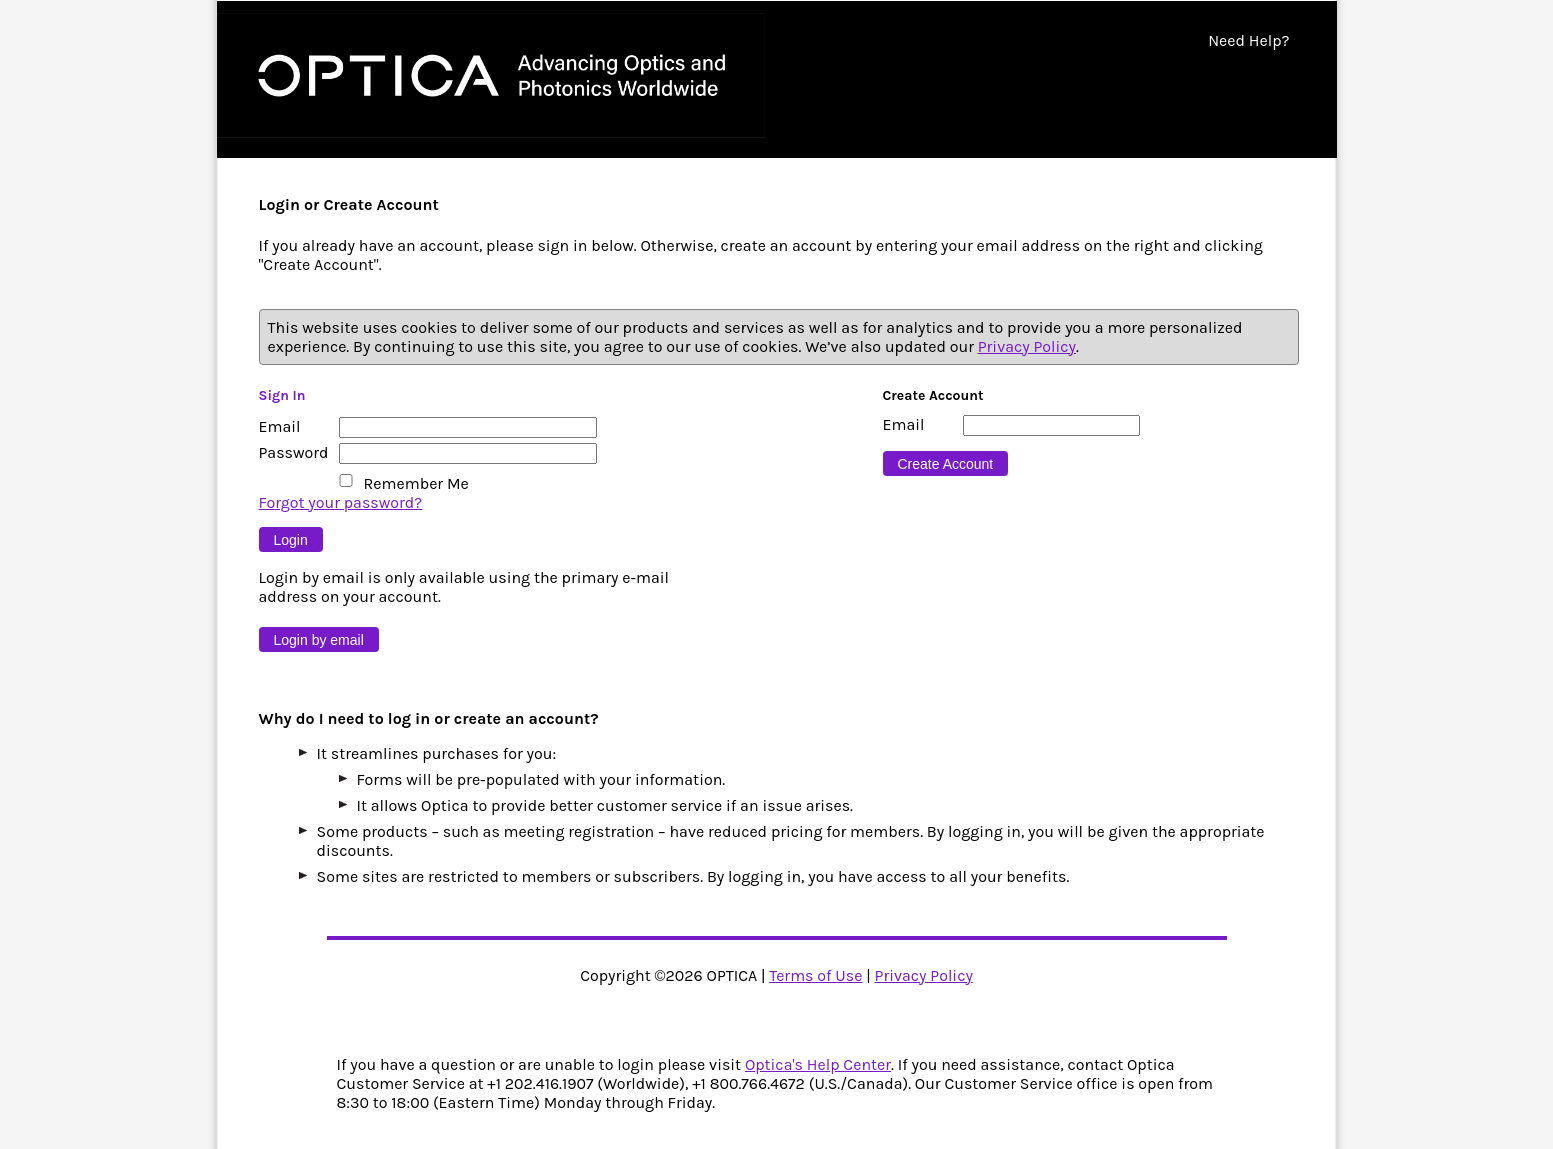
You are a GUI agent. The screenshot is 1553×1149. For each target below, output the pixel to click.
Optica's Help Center (818, 1064)
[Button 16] (946, 463)
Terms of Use (815, 975)
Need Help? (1248, 40)
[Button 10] (319, 639)
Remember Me (416, 483)
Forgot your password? (341, 502)
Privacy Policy (1027, 346)
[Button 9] (291, 539)
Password (294, 452)
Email (280, 426)
